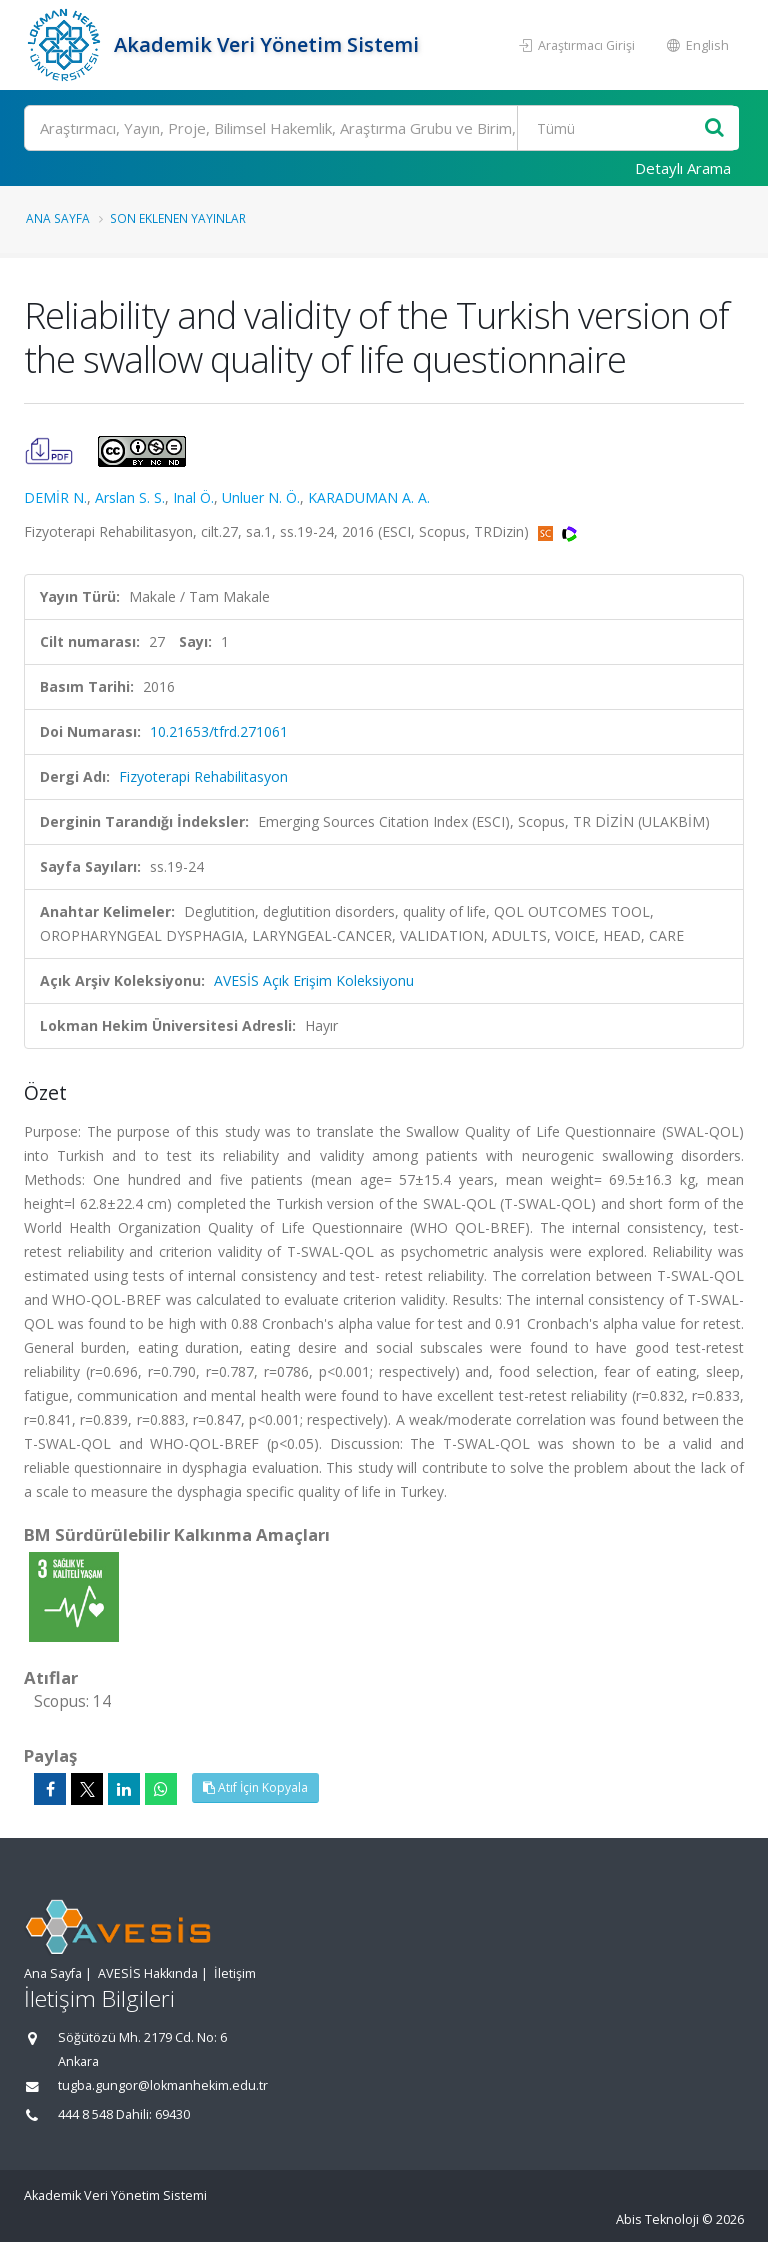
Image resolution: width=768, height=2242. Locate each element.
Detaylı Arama (683, 168)
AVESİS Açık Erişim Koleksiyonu (314, 980)
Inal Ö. (193, 497)
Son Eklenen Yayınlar (178, 218)
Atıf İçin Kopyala (255, 1787)
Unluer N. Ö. (261, 497)
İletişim (235, 1973)
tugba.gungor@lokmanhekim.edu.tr (163, 2085)
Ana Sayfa (58, 218)
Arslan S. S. (130, 497)
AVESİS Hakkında (148, 1973)
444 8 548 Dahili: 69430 (124, 2114)
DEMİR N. (55, 497)
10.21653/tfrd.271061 (219, 731)
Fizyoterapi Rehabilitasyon (203, 776)
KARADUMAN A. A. (369, 497)
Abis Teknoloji (657, 2219)
